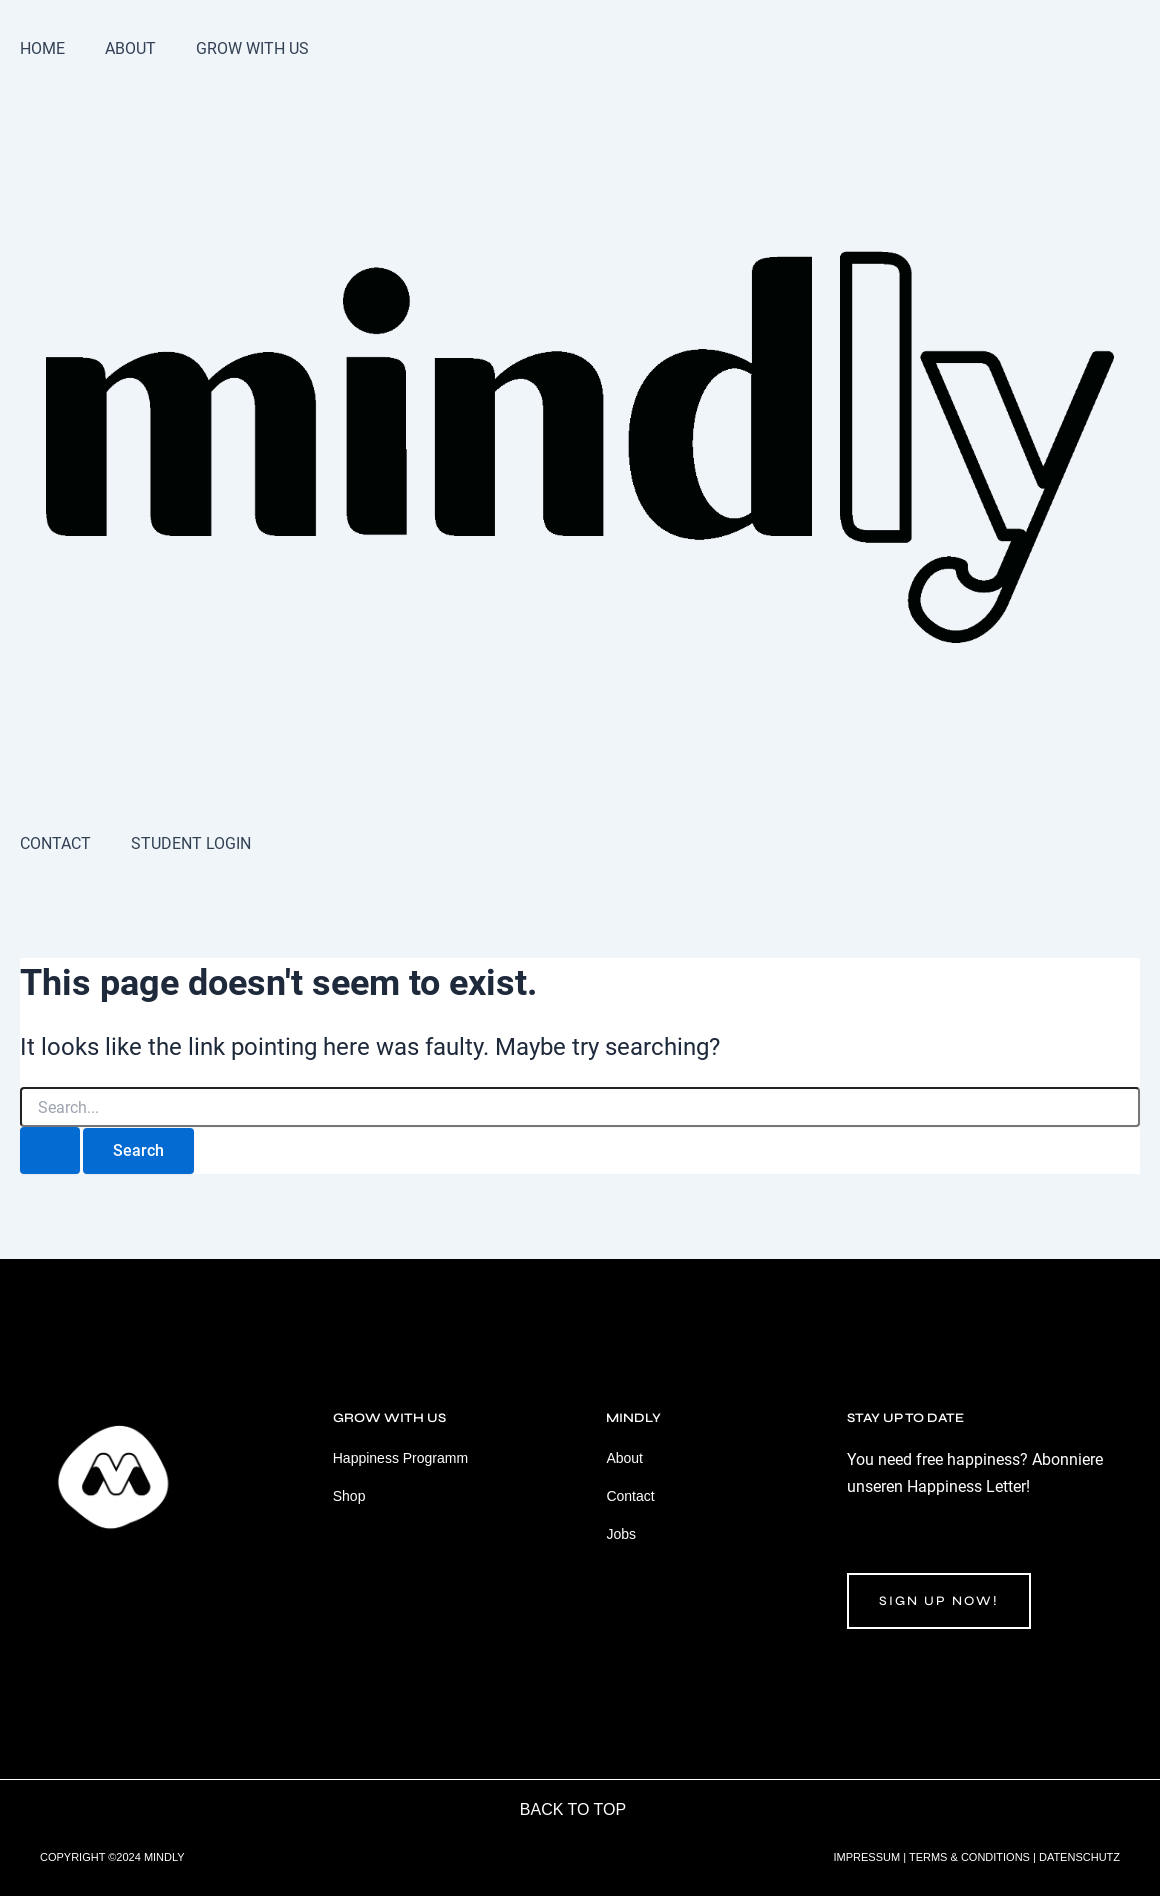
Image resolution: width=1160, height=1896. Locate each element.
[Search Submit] (50, 1150)
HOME (42, 48)
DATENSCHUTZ (1079, 1857)
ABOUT (130, 48)
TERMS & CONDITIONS (969, 1857)
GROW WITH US (252, 48)
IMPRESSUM (867, 1857)
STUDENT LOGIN (191, 843)
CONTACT (55, 843)
